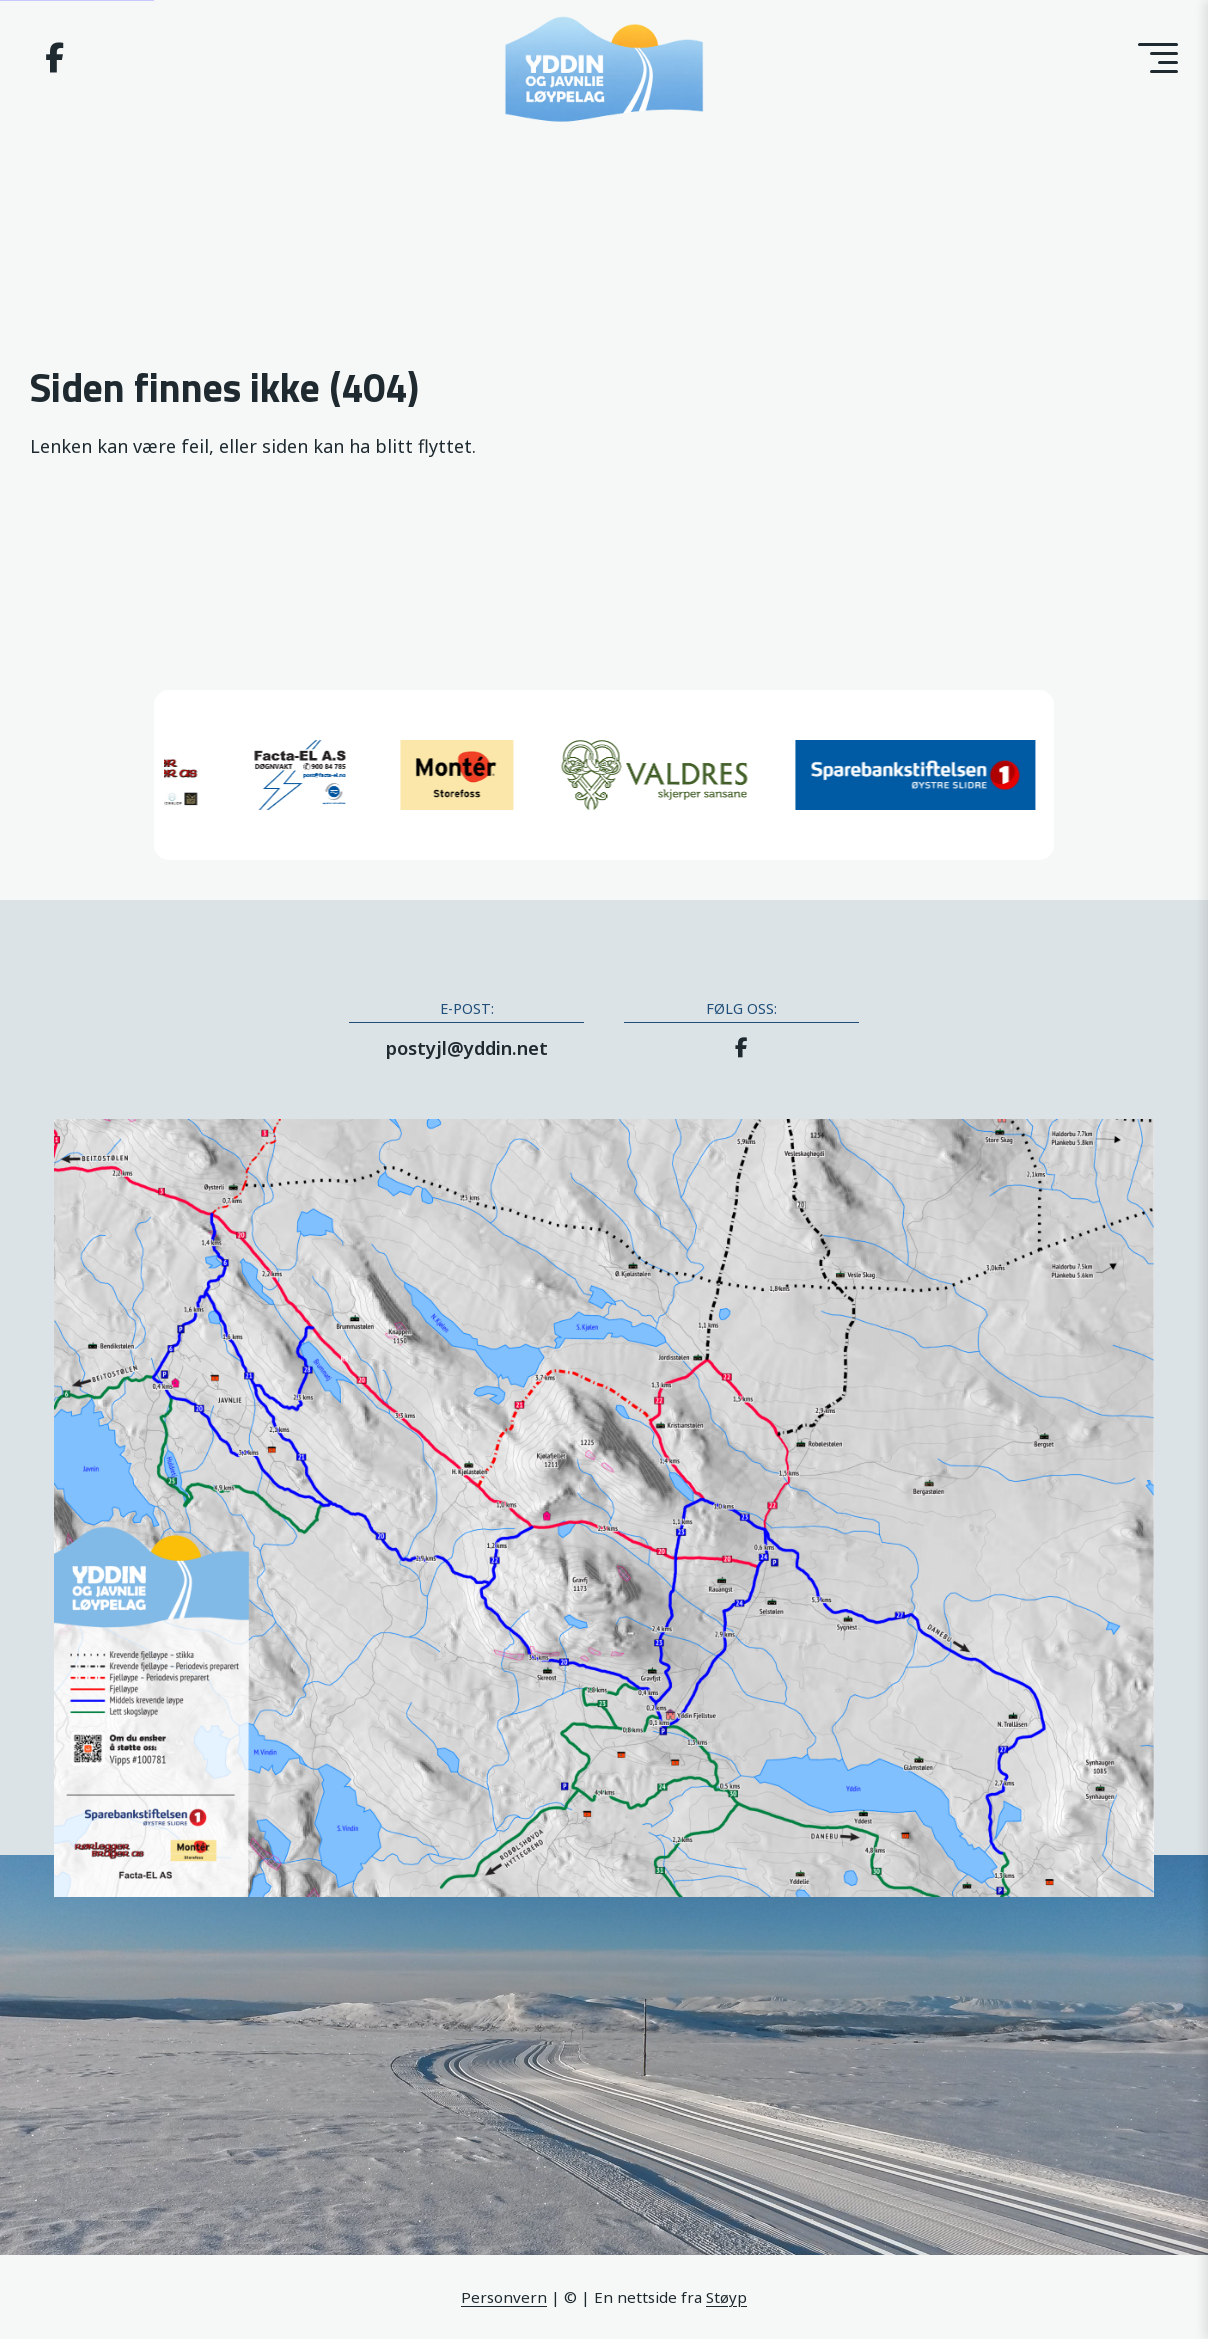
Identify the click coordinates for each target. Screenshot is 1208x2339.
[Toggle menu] (1158, 58)
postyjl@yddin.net (467, 1047)
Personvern (504, 2297)
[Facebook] (54, 62)
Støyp (726, 2297)
